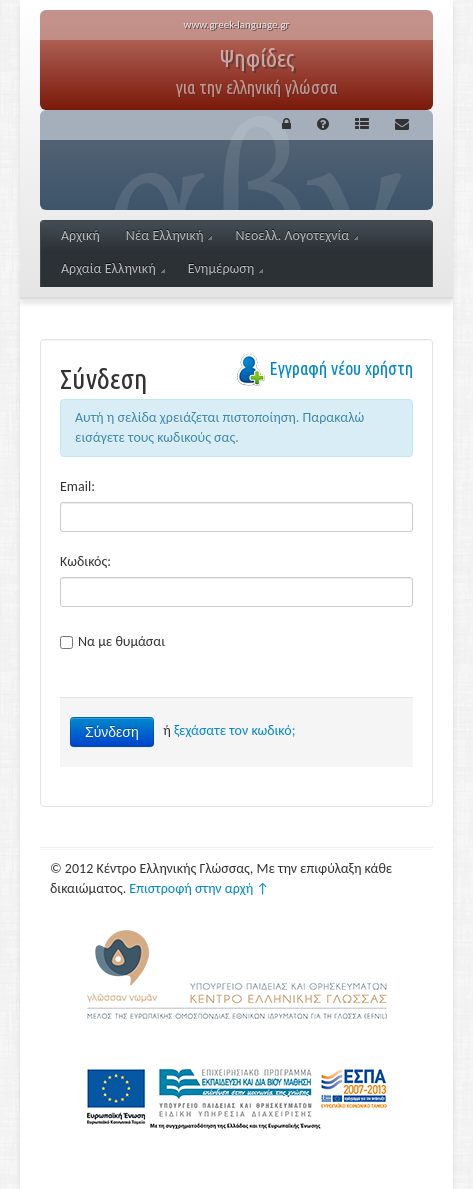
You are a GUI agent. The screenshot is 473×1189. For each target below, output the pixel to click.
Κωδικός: (85, 561)
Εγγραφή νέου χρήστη (341, 368)
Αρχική (80, 235)
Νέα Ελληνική (169, 235)
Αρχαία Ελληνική (113, 268)
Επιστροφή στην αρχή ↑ (199, 888)
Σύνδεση (112, 732)
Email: (77, 486)
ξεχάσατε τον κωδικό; (234, 730)
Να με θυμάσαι (112, 641)
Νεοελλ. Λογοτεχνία (296, 235)
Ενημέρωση (226, 268)
